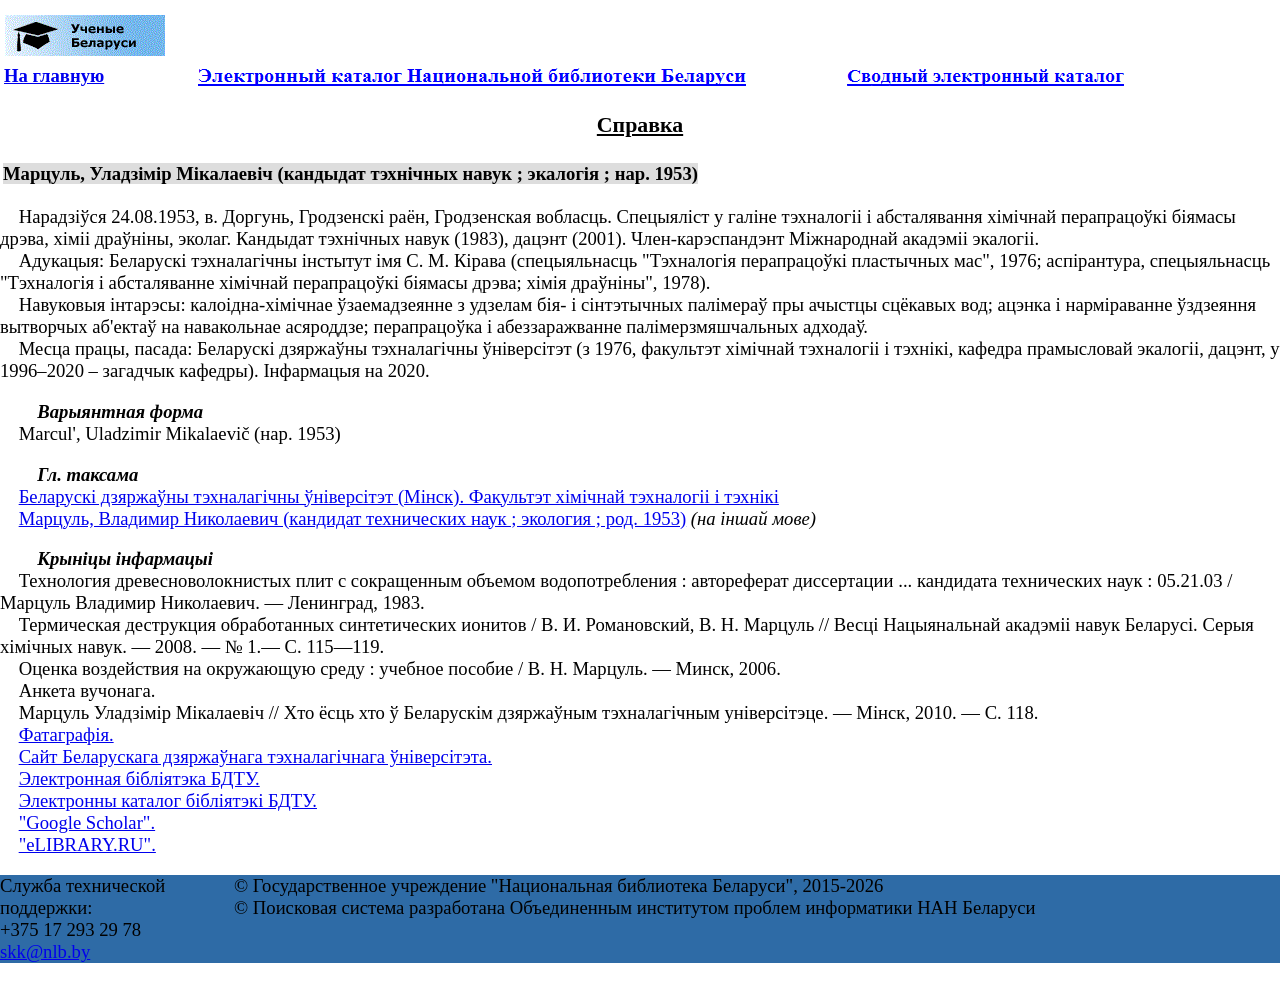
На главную (54, 75)
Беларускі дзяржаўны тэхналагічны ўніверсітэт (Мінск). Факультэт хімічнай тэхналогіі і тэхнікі (399, 496)
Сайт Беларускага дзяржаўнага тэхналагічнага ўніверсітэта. (255, 756)
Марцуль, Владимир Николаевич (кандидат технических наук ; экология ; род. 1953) (353, 518)
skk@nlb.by (45, 951)
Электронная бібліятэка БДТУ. (139, 778)
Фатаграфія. (66, 734)
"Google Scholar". (87, 822)
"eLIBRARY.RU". (87, 844)
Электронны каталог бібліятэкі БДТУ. (168, 800)
